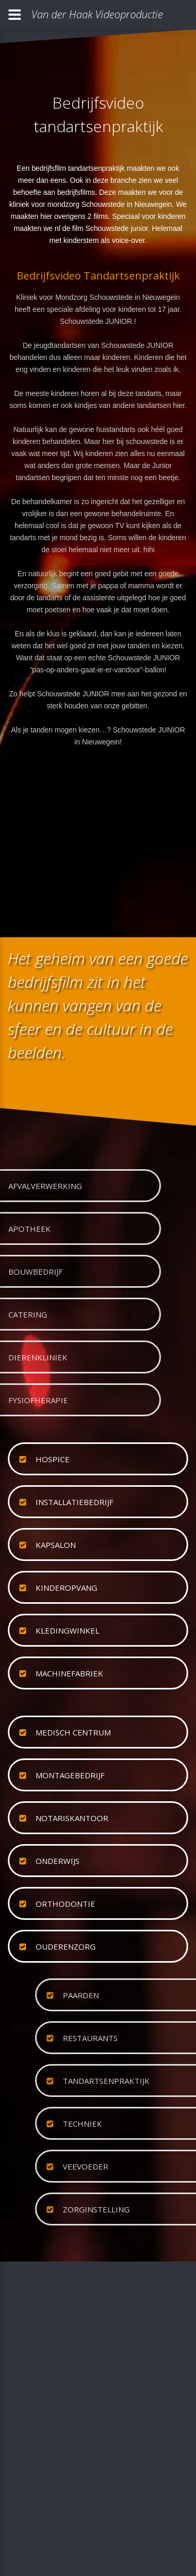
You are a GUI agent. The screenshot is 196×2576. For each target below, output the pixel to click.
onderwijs (57, 1861)
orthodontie (65, 1903)
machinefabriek (69, 1673)
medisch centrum (73, 1732)
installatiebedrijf (74, 1502)
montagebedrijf (70, 1775)
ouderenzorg (66, 1946)
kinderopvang (66, 1587)
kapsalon (56, 1545)
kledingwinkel (67, 1630)
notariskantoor (72, 1818)
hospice (53, 1459)
